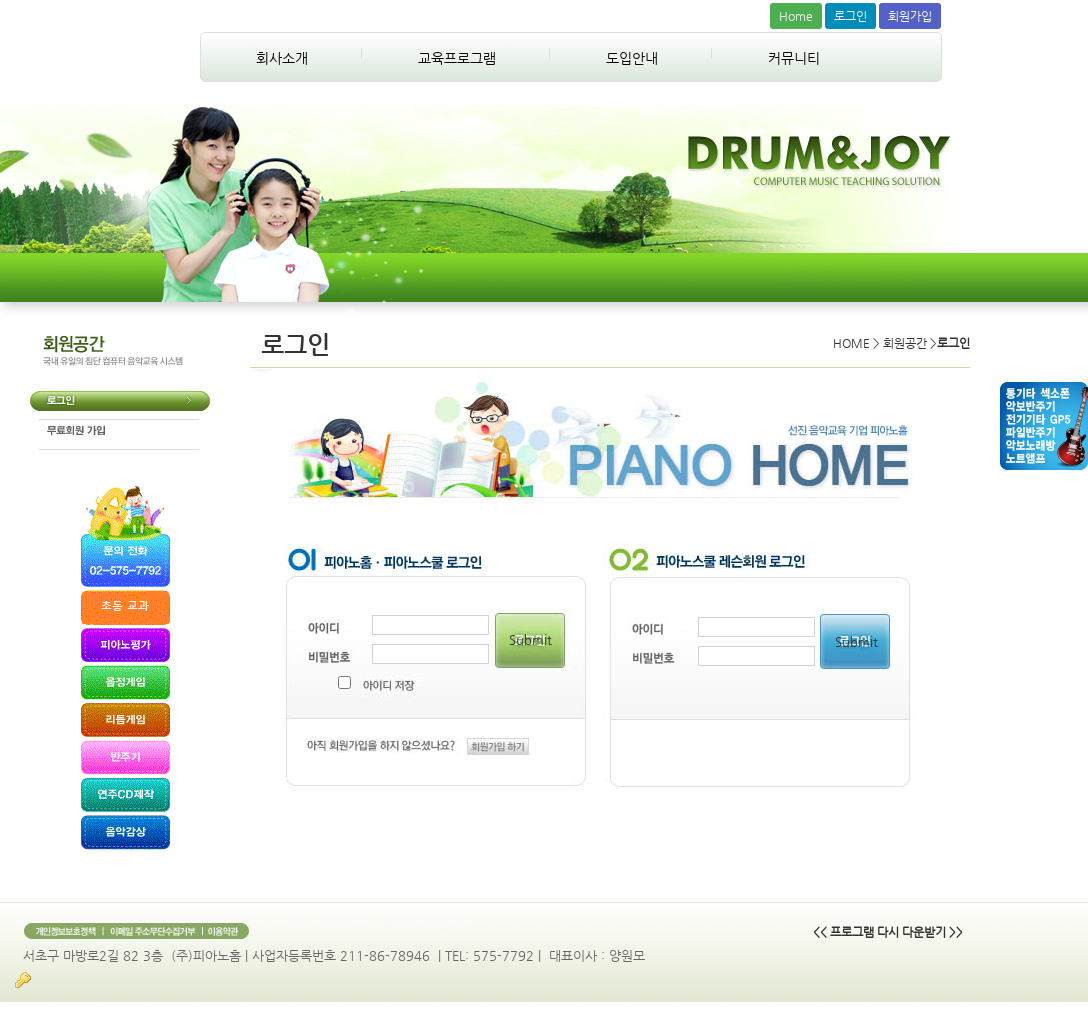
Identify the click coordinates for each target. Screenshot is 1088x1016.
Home (796, 16)
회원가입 (910, 16)
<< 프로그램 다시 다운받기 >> (888, 932)
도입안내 (632, 58)
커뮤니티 (794, 58)
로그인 (850, 16)
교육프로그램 (457, 58)
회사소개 (282, 58)
